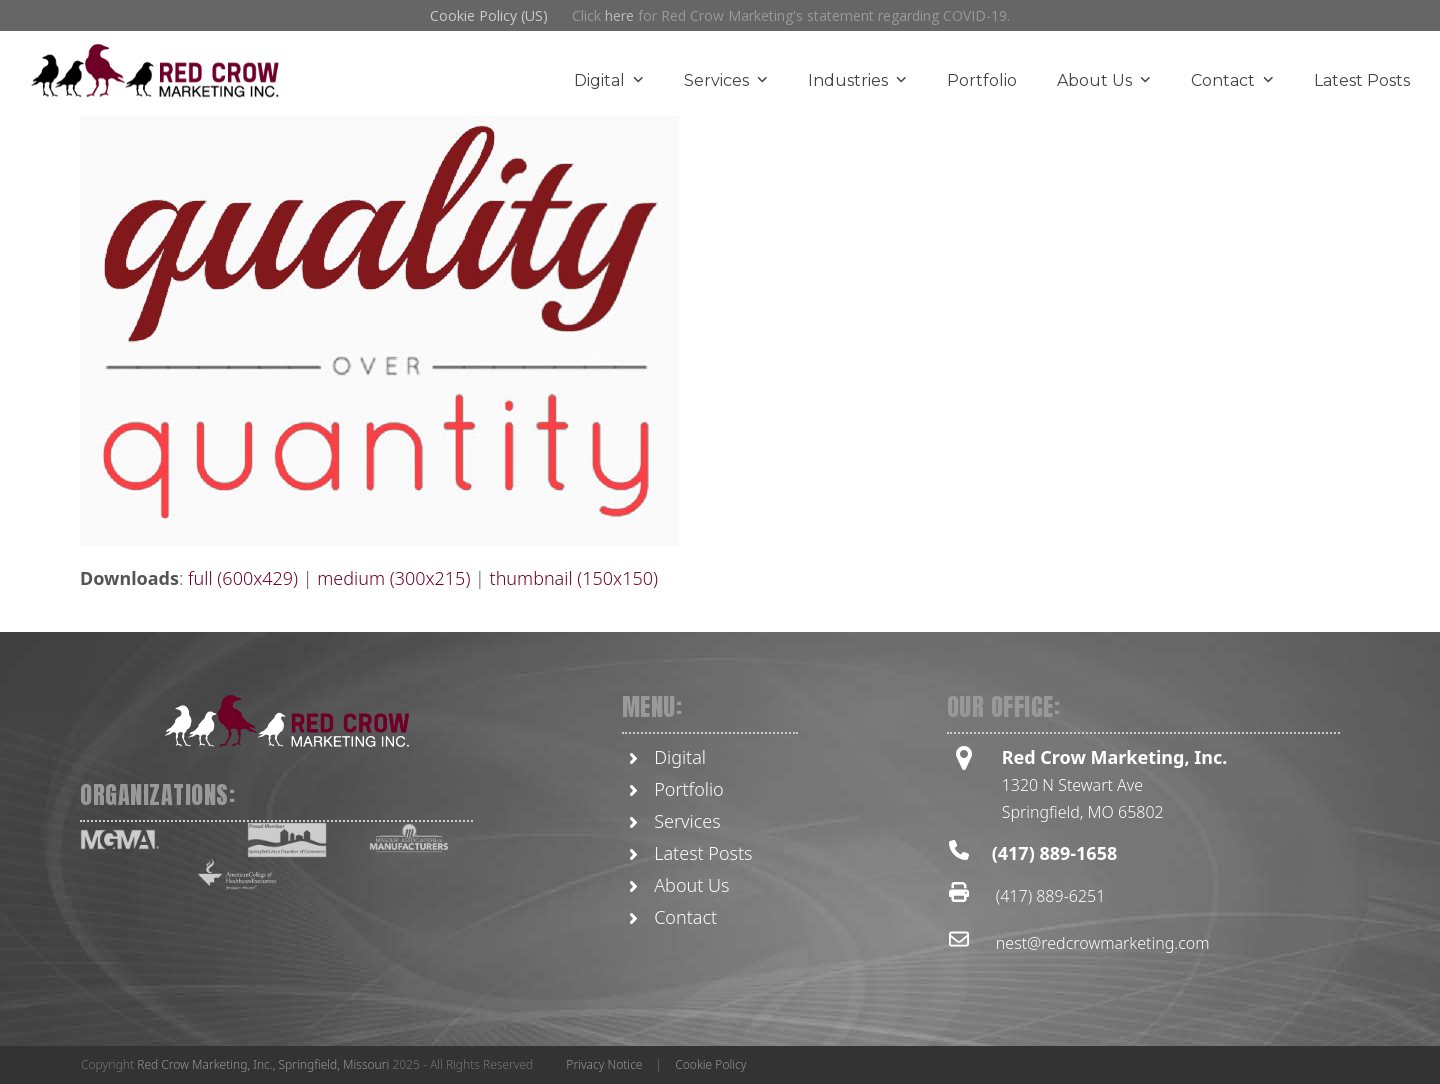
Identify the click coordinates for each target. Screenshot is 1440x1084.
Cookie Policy (710, 1064)
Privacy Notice (604, 1064)
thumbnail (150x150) (574, 578)
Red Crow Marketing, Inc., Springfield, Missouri (263, 1064)
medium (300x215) (393, 578)
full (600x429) (243, 578)
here (619, 15)
